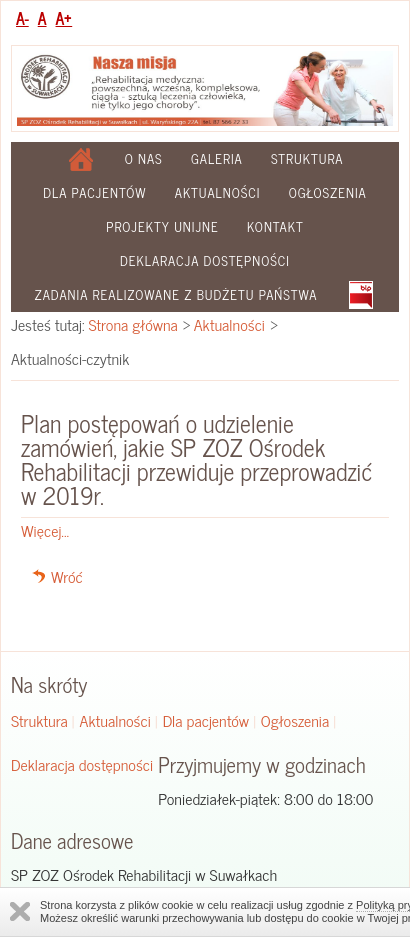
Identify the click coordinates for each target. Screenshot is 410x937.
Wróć (67, 576)
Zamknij (20, 911)
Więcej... (45, 530)
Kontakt (275, 226)
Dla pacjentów (94, 192)
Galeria (217, 158)
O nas (144, 158)
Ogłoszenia (328, 192)
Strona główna (133, 324)
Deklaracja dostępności (205, 260)
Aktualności (218, 192)
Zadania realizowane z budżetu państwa (175, 294)
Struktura (307, 158)
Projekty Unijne (162, 226)
